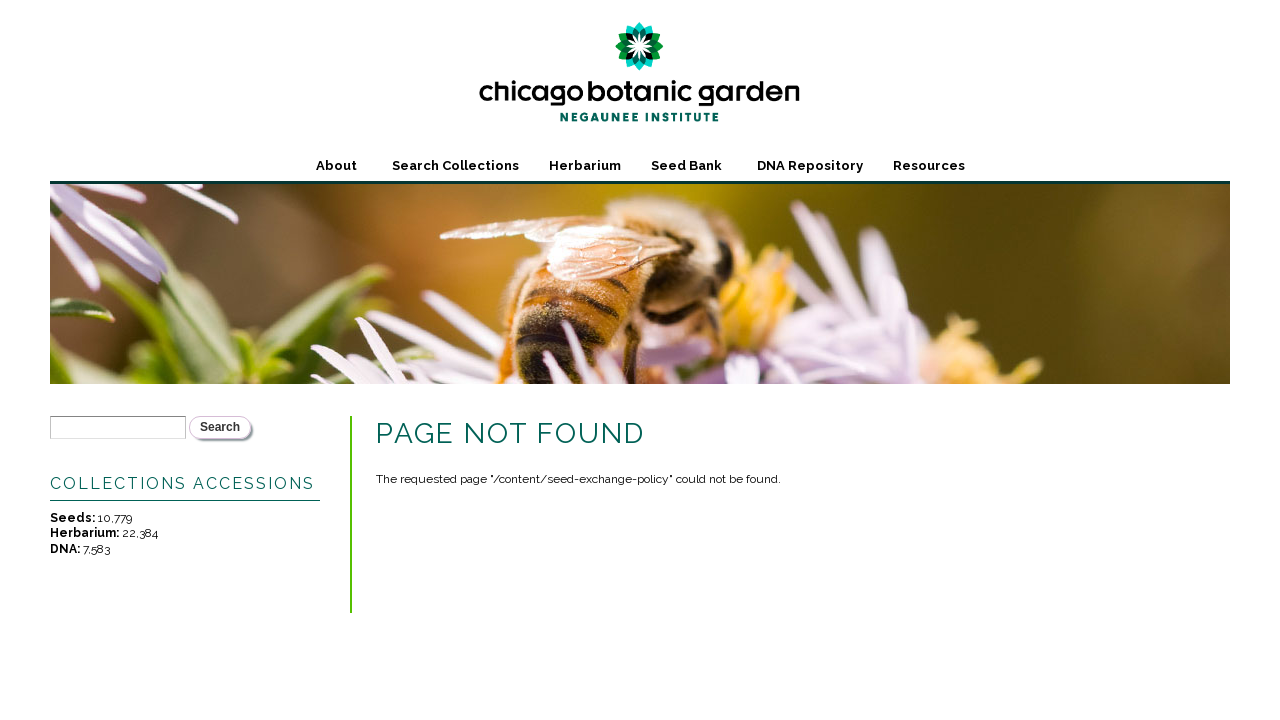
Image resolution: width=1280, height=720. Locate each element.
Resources (929, 165)
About (336, 165)
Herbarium (585, 165)
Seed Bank (686, 165)
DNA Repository (810, 165)
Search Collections (455, 165)
